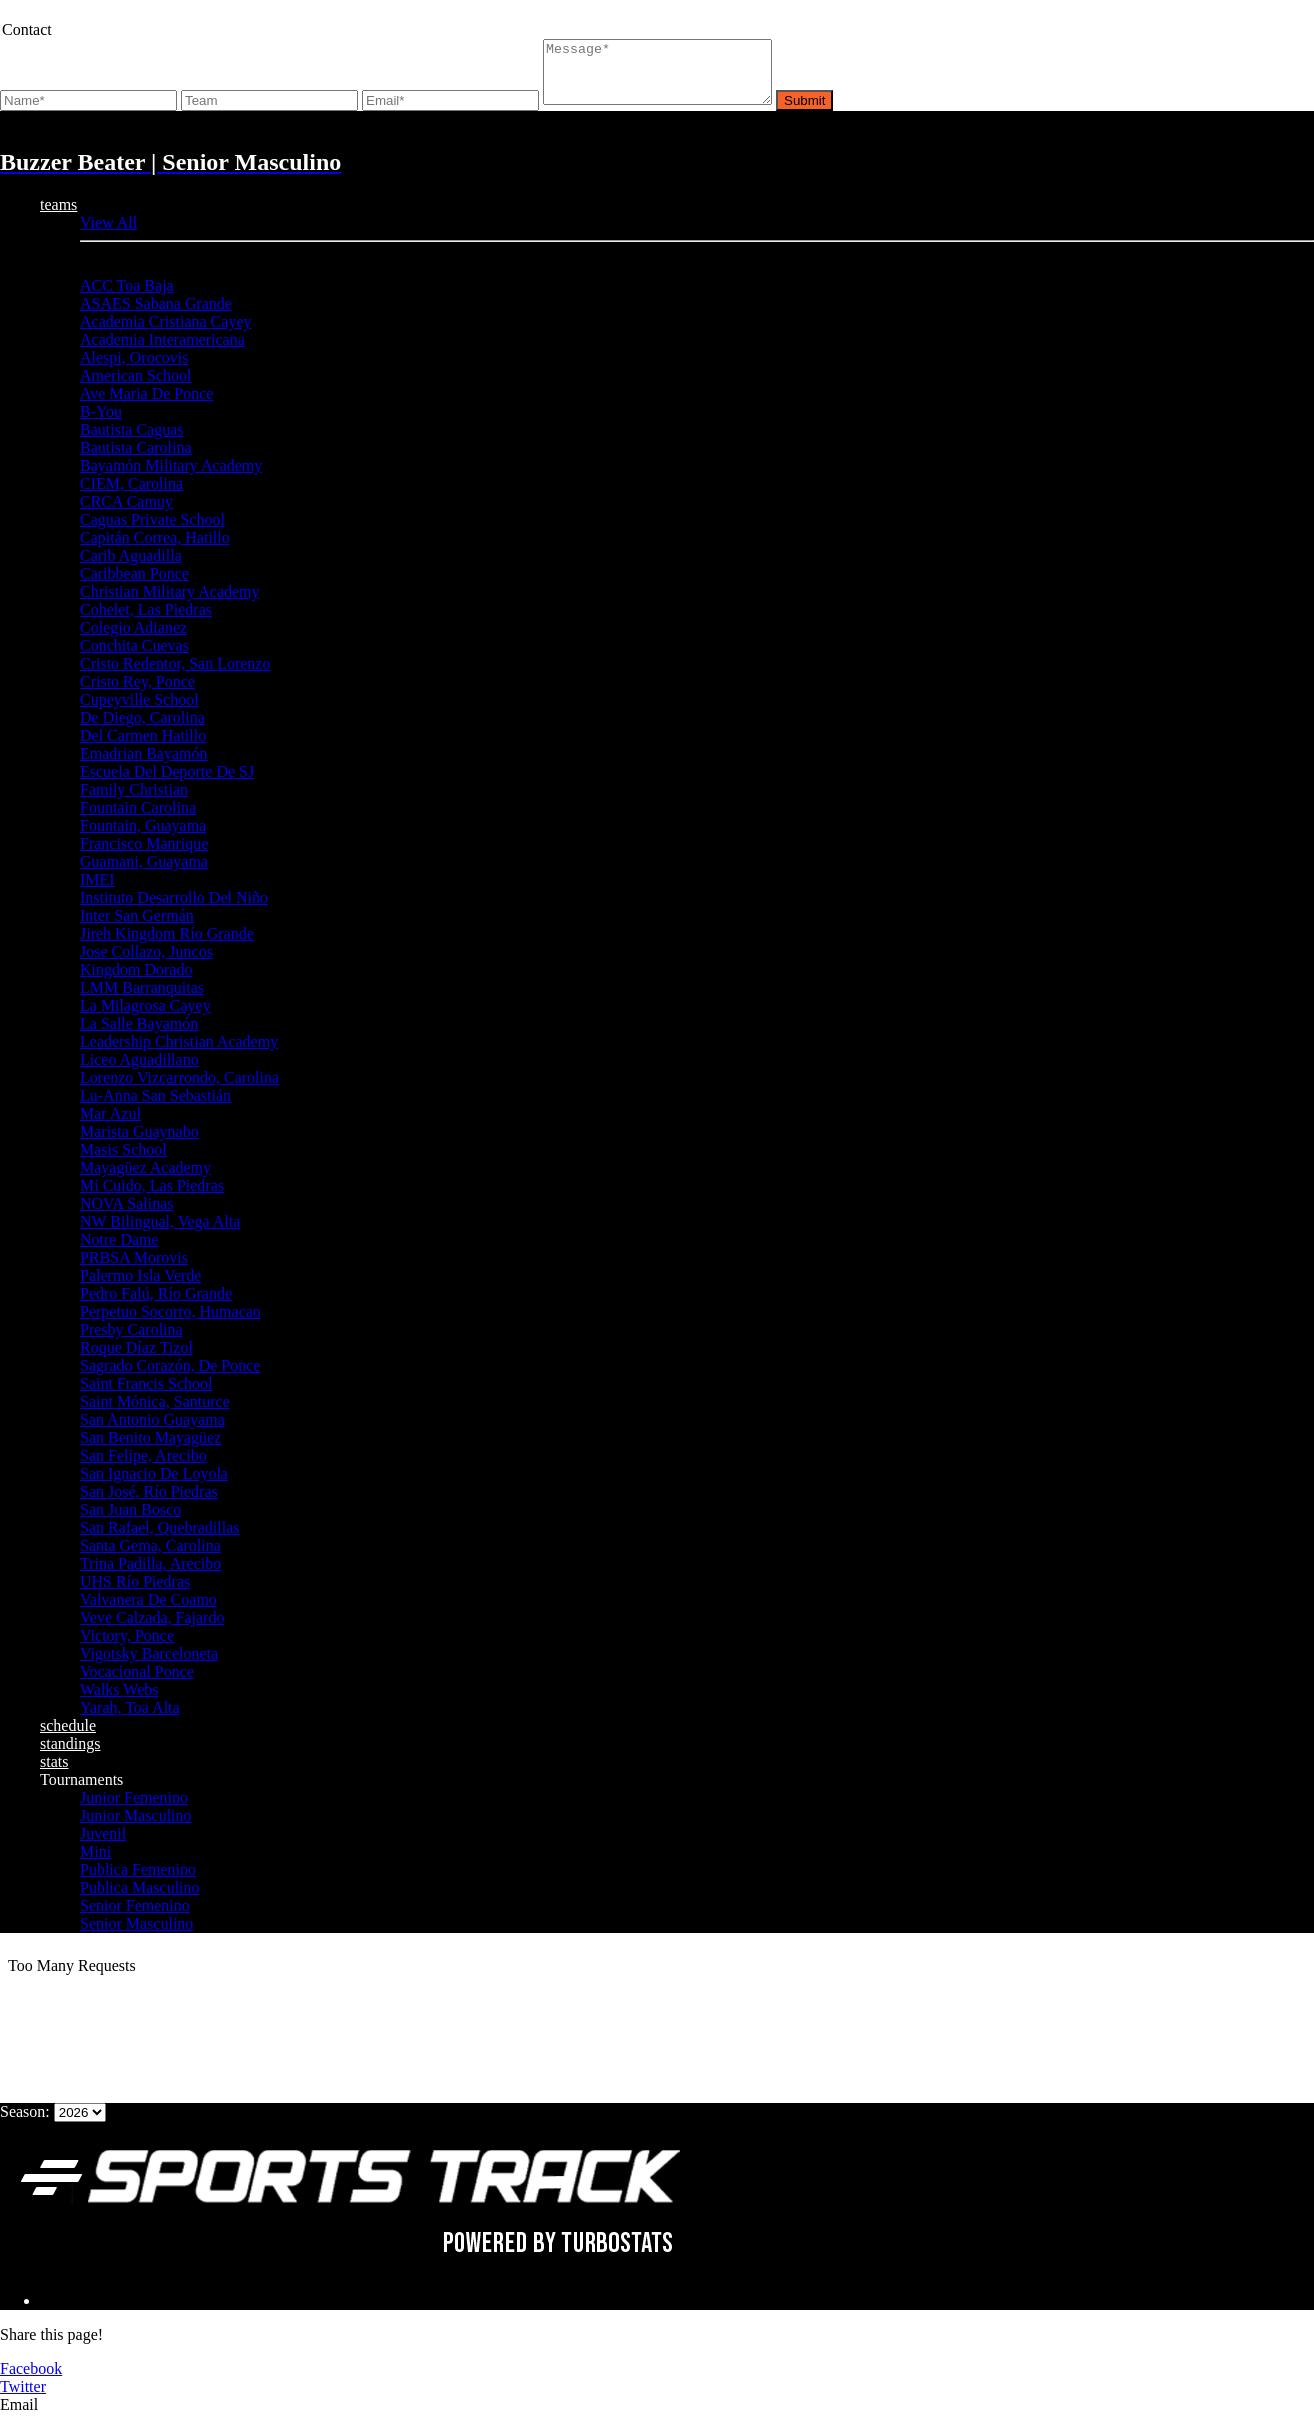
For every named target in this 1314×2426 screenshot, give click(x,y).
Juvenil (103, 1845)
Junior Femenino (134, 1809)
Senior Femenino (135, 1917)
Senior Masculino (136, 1935)
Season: (25, 2123)
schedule (68, 1737)
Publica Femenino (138, 1881)
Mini (95, 1863)
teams (58, 216)
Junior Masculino (136, 1827)
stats (54, 1773)
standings (70, 1755)
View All (108, 234)
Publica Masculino (140, 1899)
